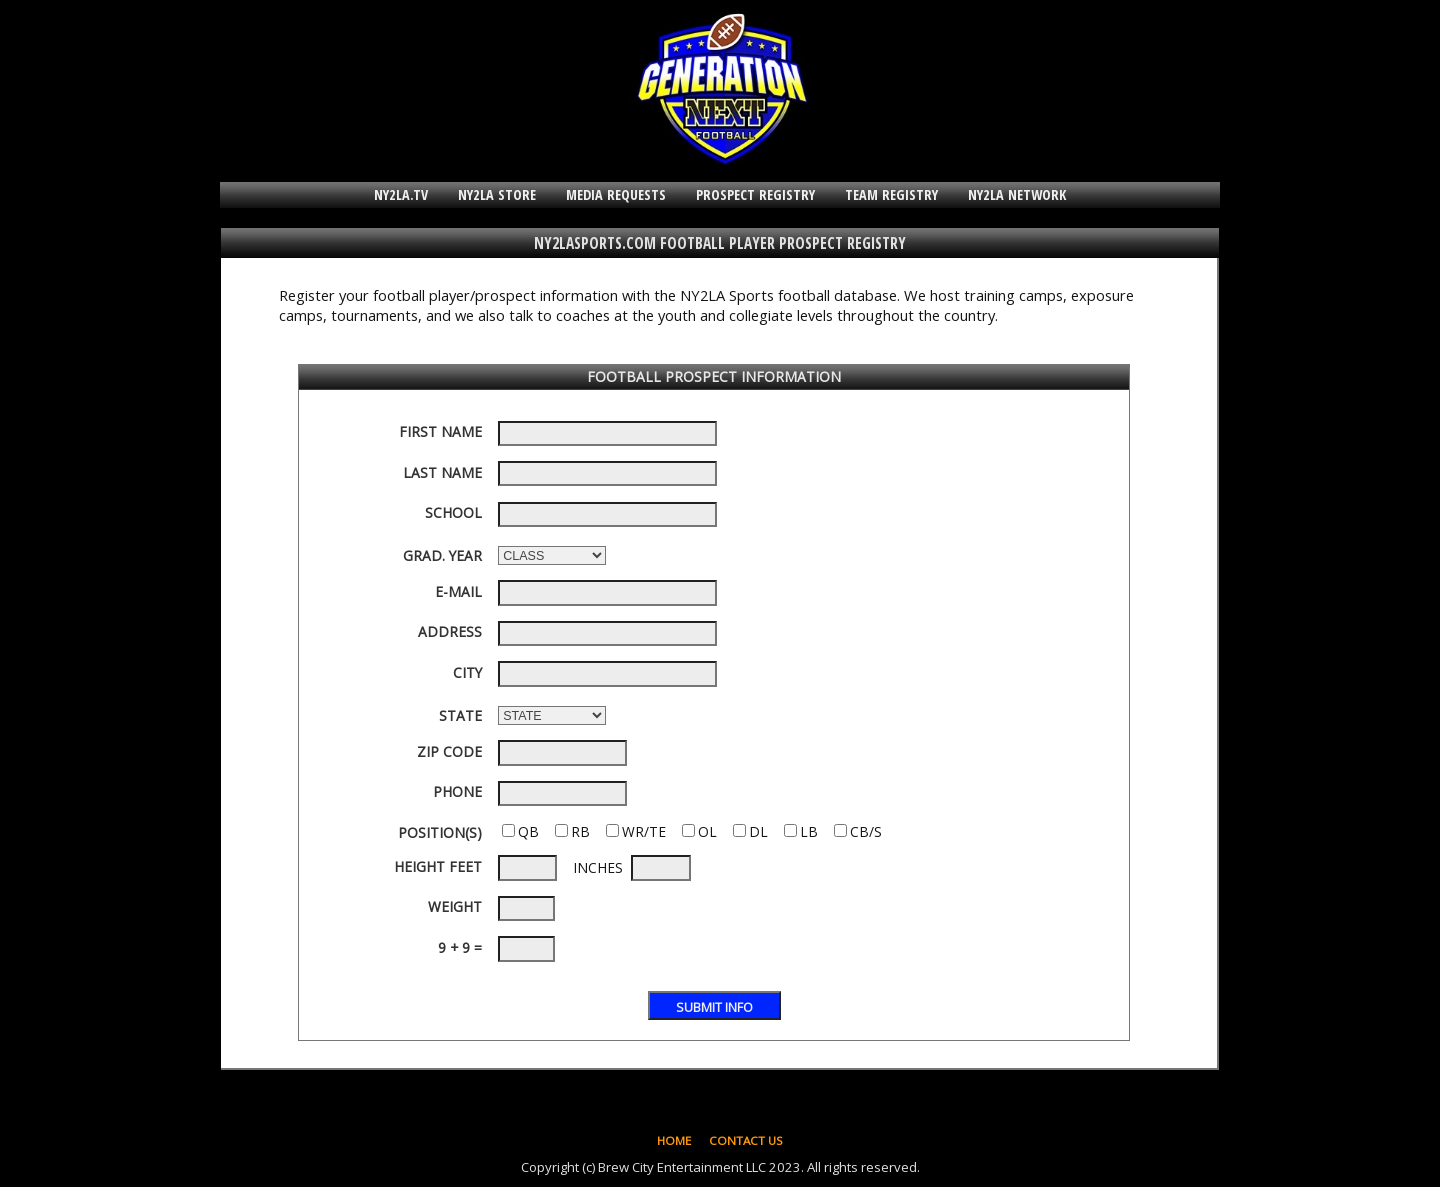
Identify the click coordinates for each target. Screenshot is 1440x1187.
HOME (674, 1140)
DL (758, 831)
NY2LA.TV (401, 194)
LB (809, 831)
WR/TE (644, 831)
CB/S (866, 831)
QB (528, 831)
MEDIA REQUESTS (616, 194)
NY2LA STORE (497, 194)
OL (707, 831)
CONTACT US (746, 1140)
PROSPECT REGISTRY (755, 194)
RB (580, 831)
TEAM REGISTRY (891, 194)
